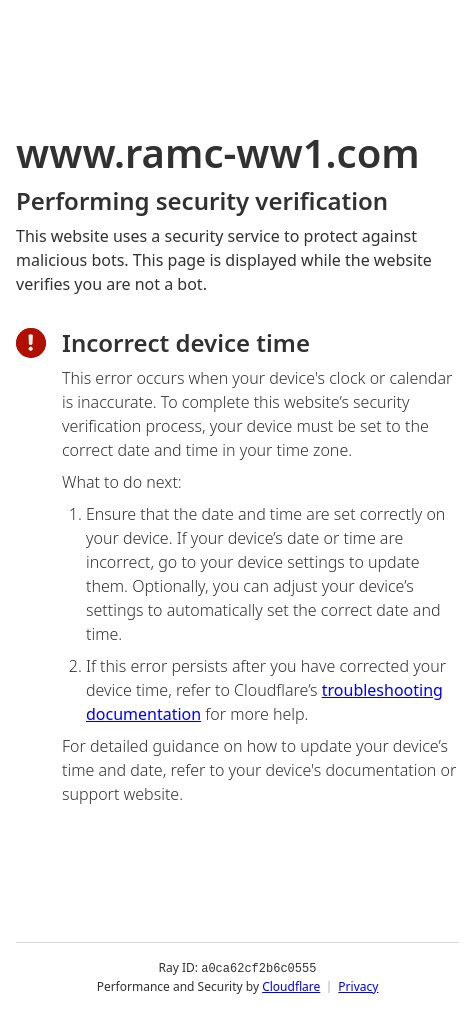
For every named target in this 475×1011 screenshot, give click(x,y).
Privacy (358, 985)
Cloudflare (291, 985)
